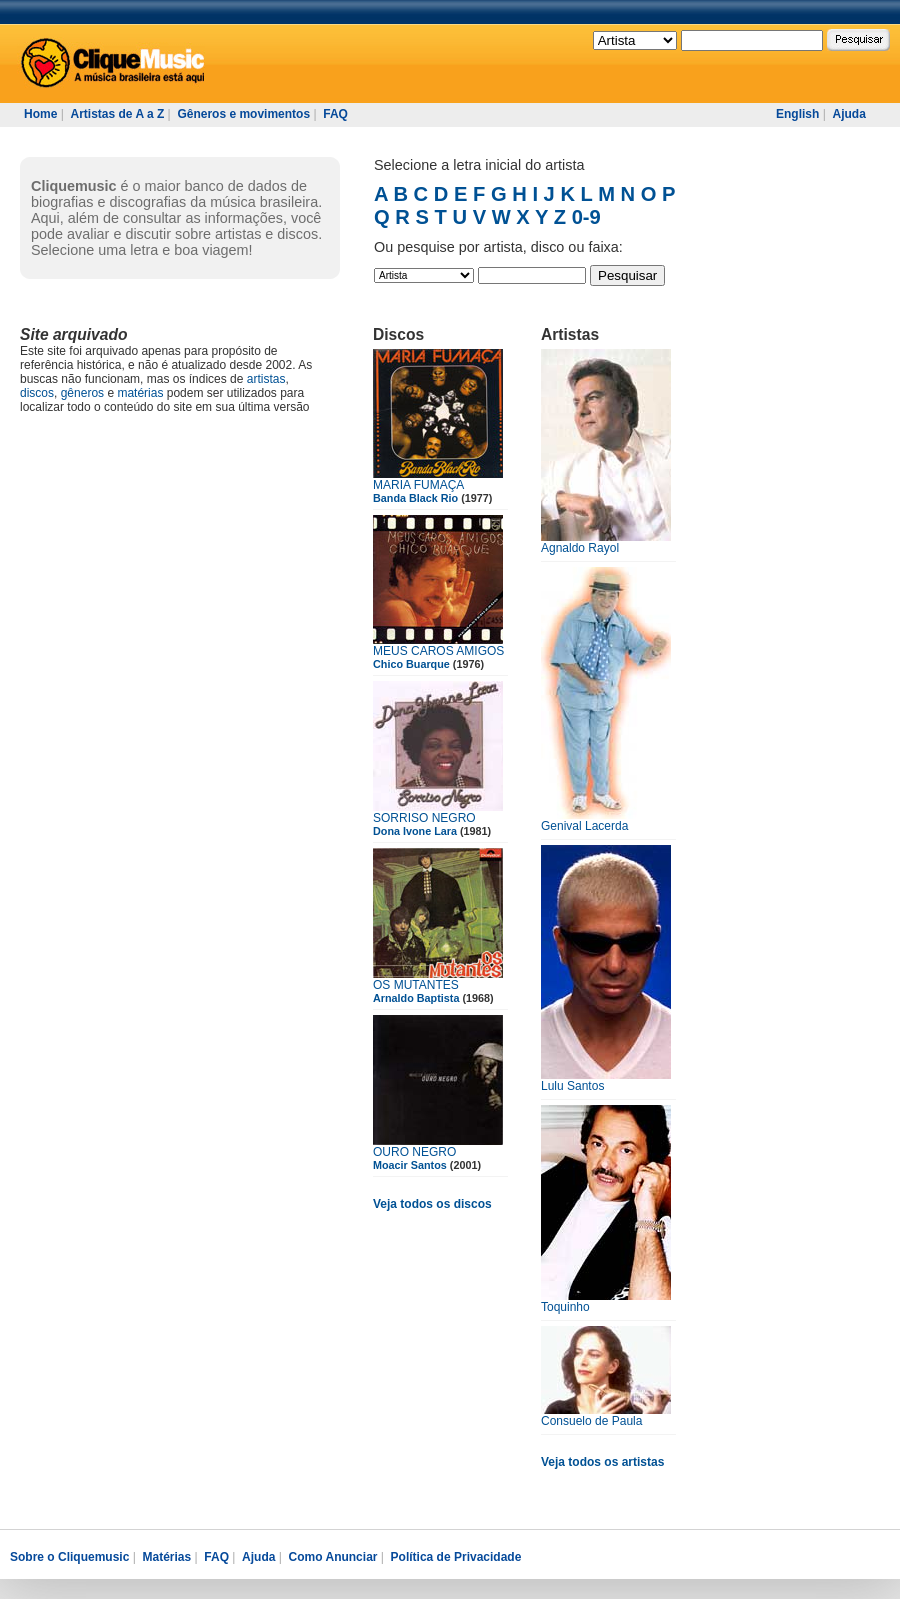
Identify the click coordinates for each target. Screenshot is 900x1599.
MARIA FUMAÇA (418, 485)
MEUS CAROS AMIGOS (438, 651)
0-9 (586, 217)
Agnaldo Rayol (580, 548)
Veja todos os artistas (602, 1462)
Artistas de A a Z (117, 114)
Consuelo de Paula (591, 1421)
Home (40, 114)
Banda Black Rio (415, 498)
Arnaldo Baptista (416, 998)
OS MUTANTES (416, 985)
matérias (140, 393)
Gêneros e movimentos (243, 114)
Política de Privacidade (456, 1557)
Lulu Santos (572, 1086)
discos (37, 393)
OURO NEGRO (414, 1152)
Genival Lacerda (584, 826)
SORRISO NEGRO (424, 818)
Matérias (166, 1557)
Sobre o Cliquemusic (69, 1557)
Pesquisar (627, 275)
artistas (266, 379)
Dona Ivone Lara (415, 831)
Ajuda (848, 114)
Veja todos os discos (432, 1204)
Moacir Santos (410, 1165)
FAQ (335, 114)
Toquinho (565, 1307)
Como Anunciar (333, 1557)
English (797, 114)
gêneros (82, 393)
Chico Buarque (411, 664)
